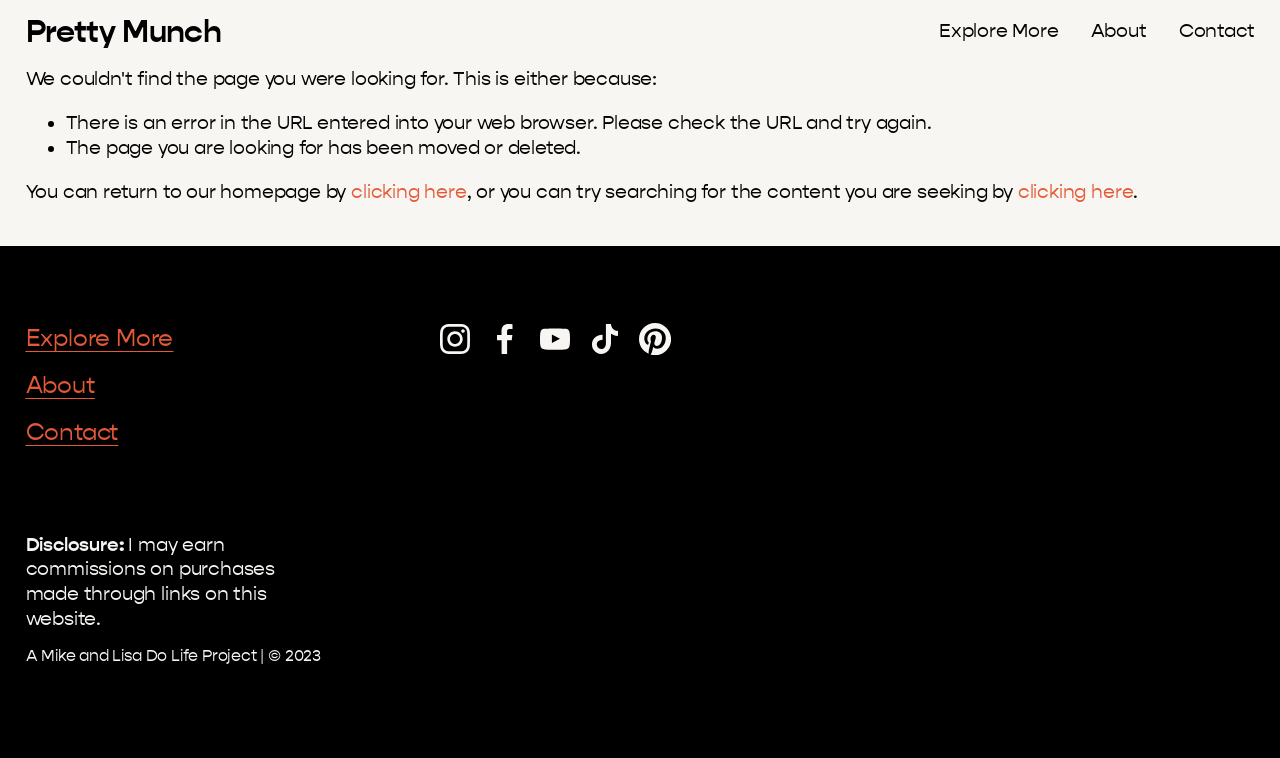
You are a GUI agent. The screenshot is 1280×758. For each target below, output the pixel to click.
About (1119, 31)
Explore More (999, 31)
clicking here (409, 192)
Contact (1217, 31)
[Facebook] (505, 339)
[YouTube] (555, 339)
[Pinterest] (655, 339)
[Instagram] (455, 339)
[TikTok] (605, 339)
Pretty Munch (123, 31)
